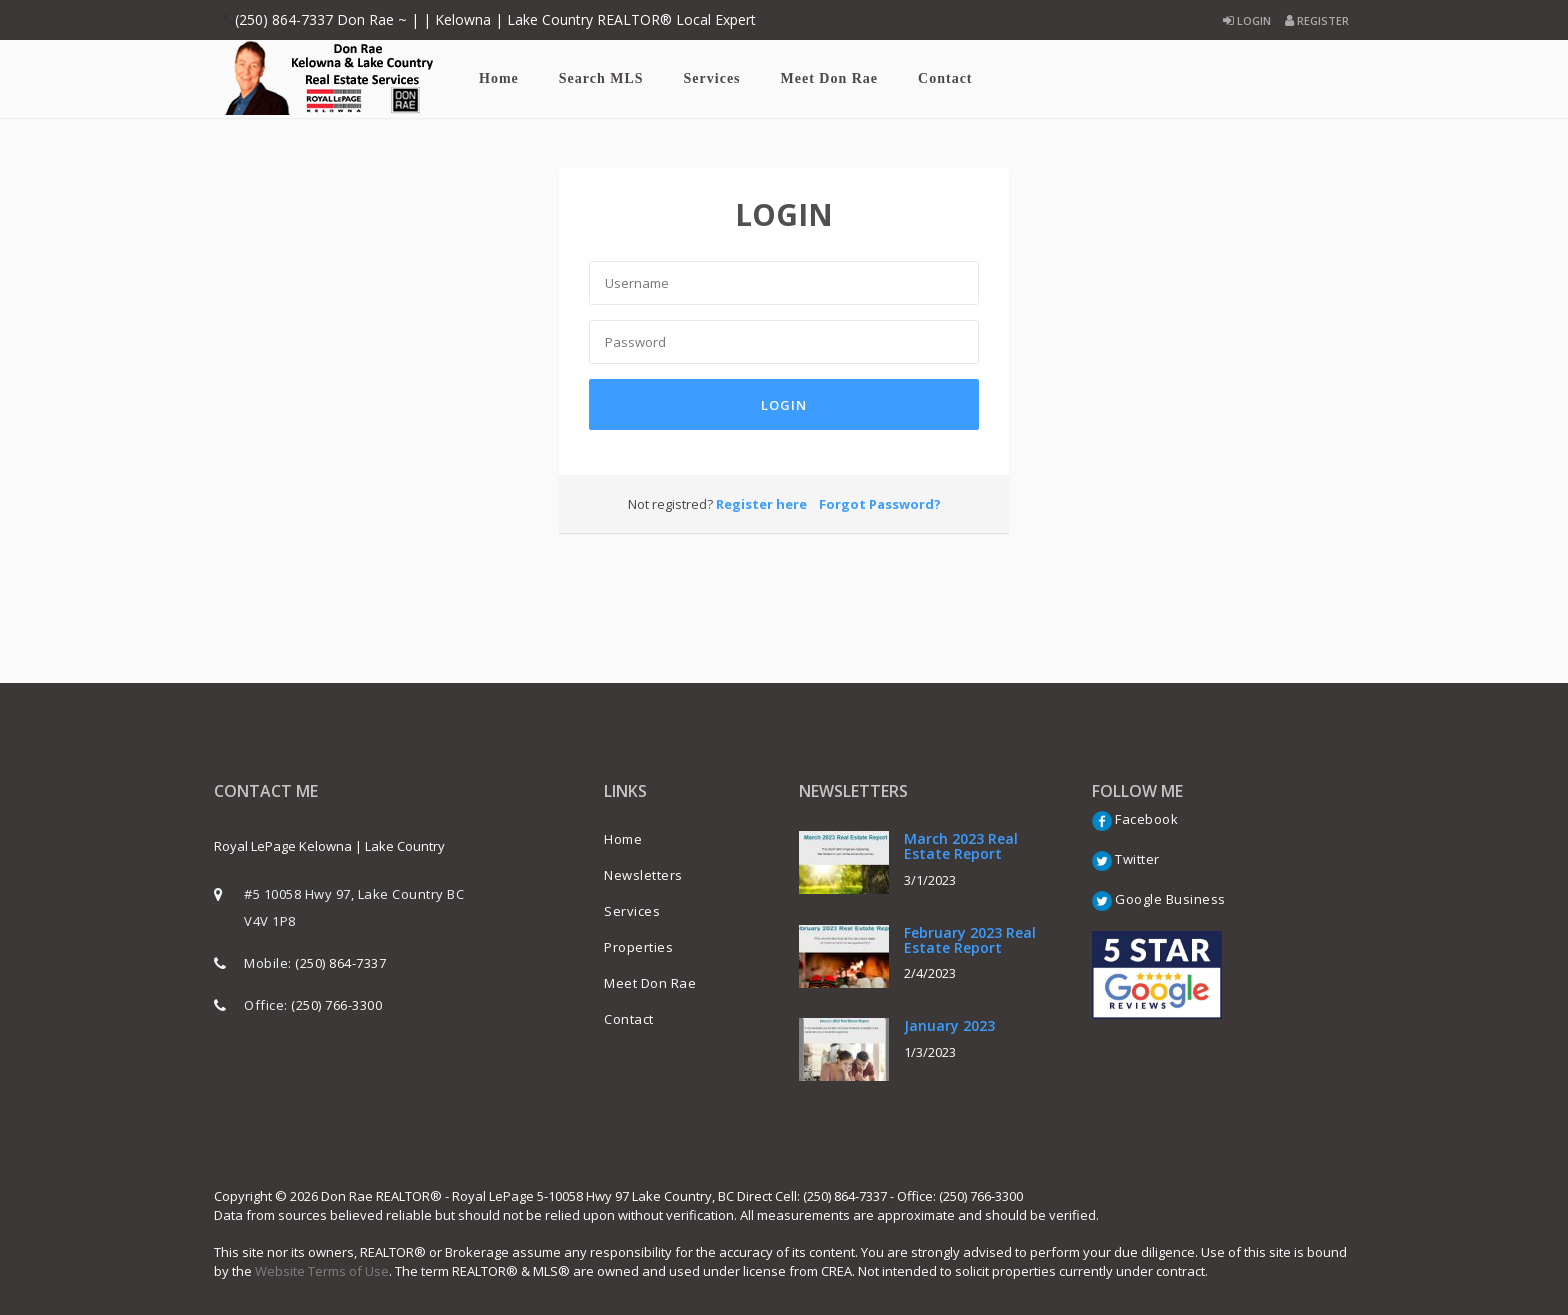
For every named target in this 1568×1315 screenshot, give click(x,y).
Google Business (1159, 899)
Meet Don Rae (830, 78)
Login (1247, 20)
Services (712, 78)
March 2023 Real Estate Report (961, 846)
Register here (761, 504)
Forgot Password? (880, 504)
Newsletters (643, 875)
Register (1317, 20)
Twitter (1126, 859)
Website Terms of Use (322, 1271)
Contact (945, 78)
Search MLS (601, 78)
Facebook (1135, 819)
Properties (638, 947)
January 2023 (949, 1025)
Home (499, 78)
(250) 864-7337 (340, 963)
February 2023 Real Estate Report (970, 940)
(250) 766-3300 (336, 1005)
